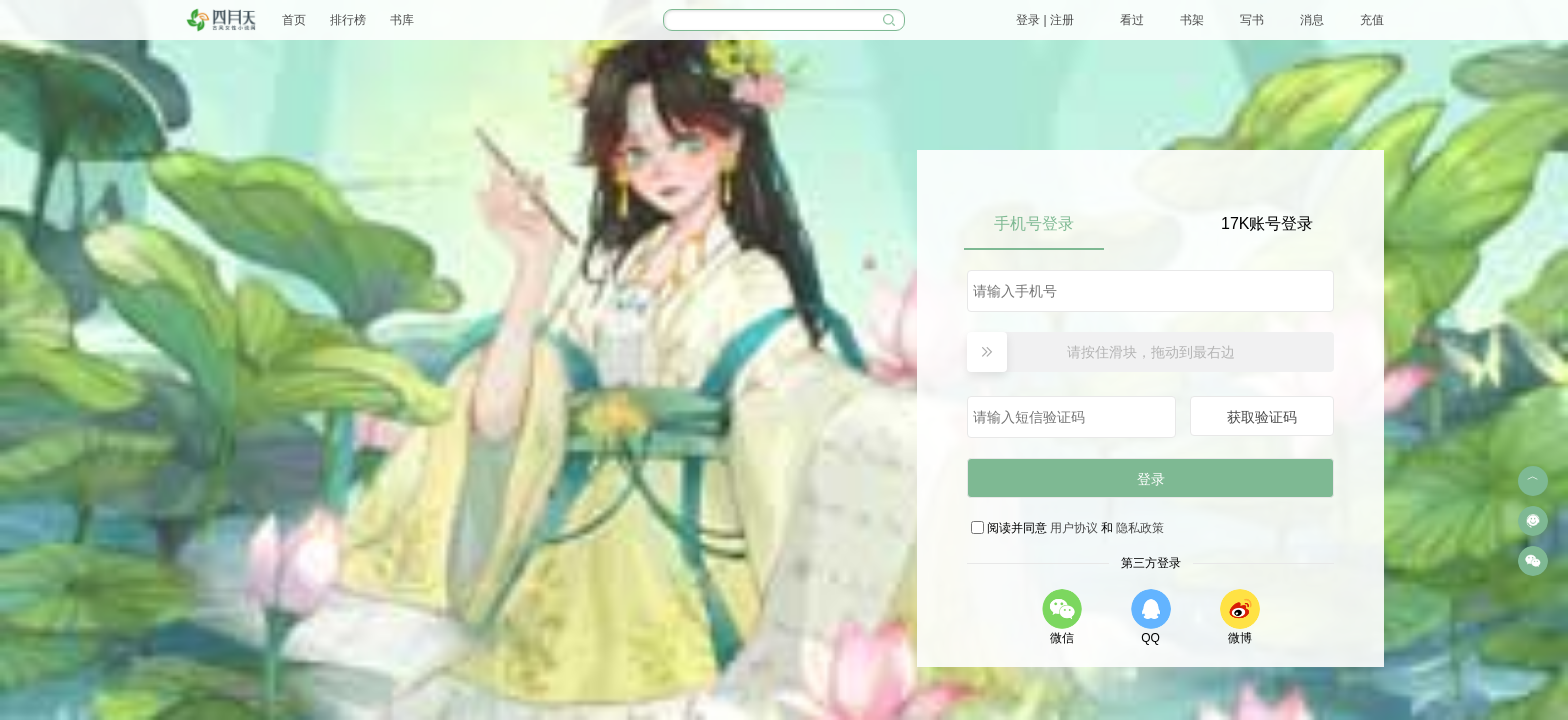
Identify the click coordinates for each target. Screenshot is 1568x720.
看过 (1132, 20)
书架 (1192, 20)
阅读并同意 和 (1077, 528)
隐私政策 (1140, 528)
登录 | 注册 (1045, 20)
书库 (402, 20)
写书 (1252, 20)
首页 (294, 20)
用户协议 (1074, 528)
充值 (1372, 20)
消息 (1312, 20)
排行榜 (348, 20)
